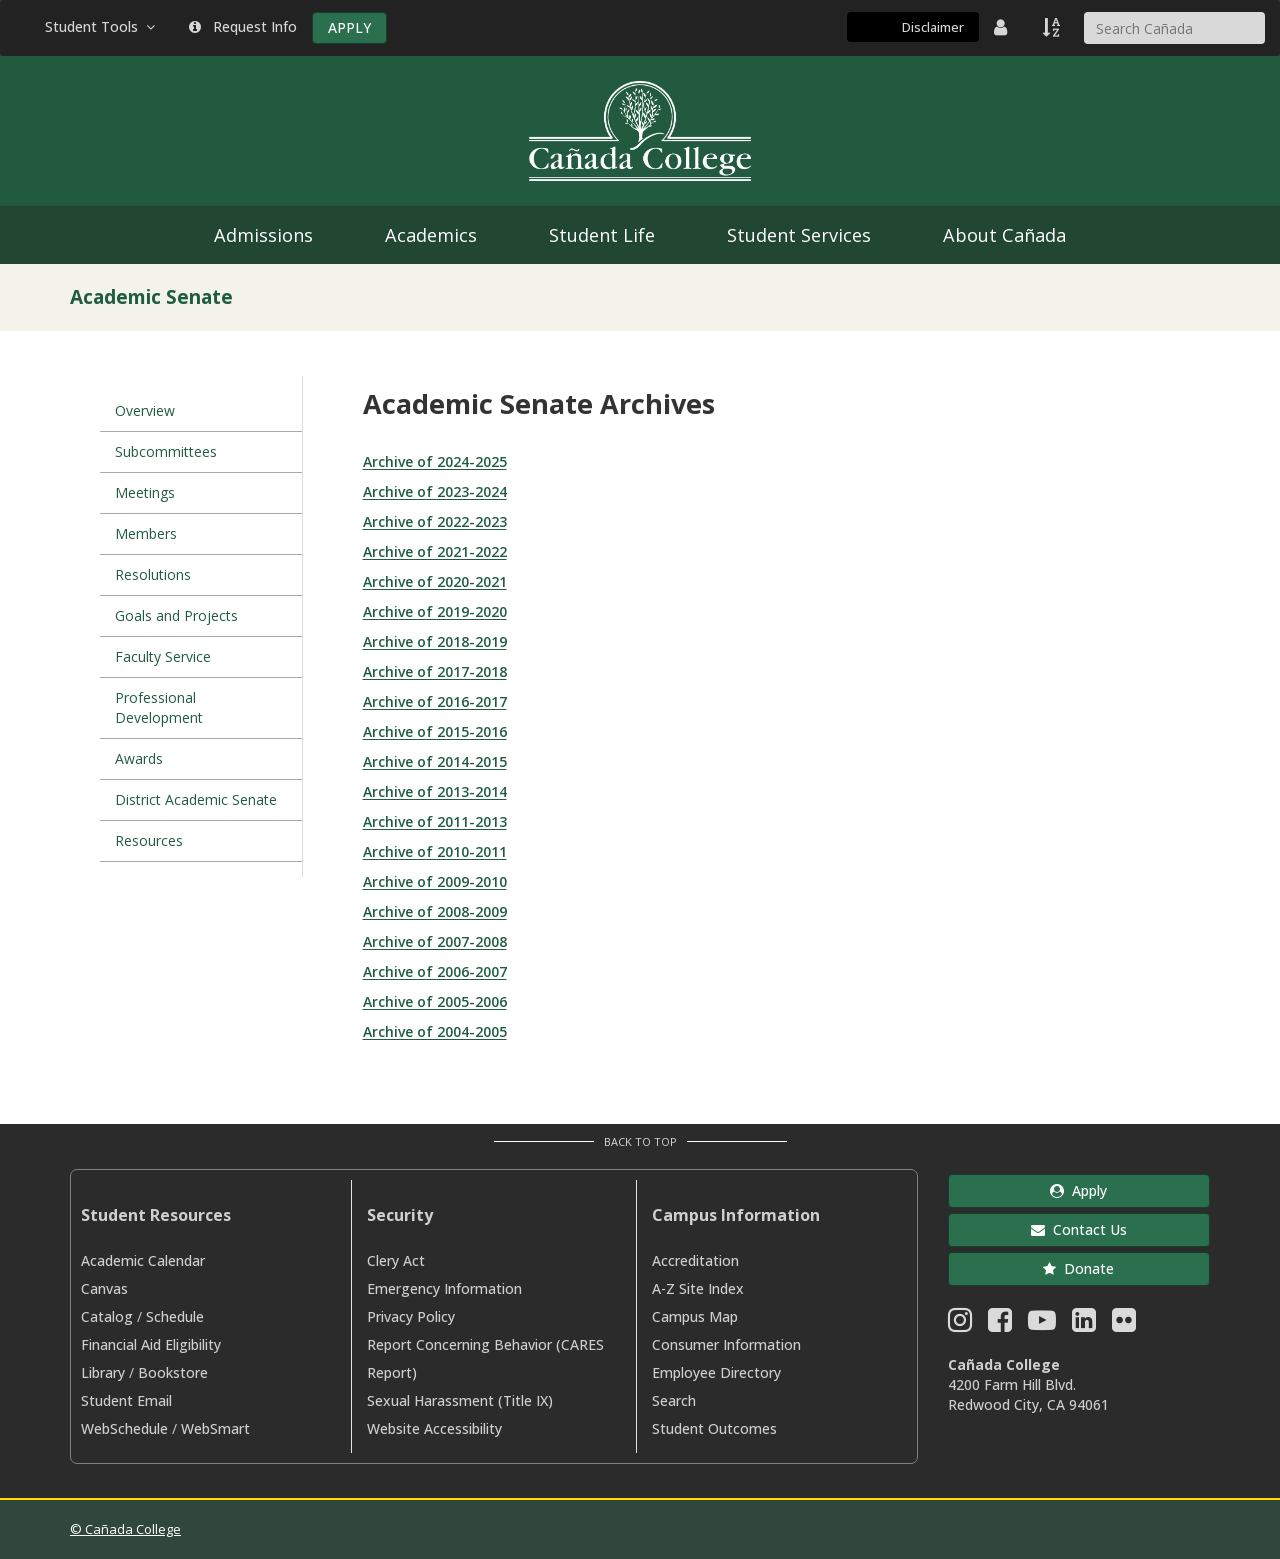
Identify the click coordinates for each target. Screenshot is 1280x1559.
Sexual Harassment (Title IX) (460, 1400)
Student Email (126, 1400)
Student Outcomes (714, 1428)
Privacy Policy (411, 1316)
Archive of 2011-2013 (435, 821)
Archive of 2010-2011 (435, 851)
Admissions (263, 235)
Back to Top (640, 1141)
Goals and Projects (176, 615)
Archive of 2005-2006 (435, 1001)
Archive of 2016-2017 (435, 701)
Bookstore (173, 1372)
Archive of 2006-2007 (435, 971)
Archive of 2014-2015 (435, 761)
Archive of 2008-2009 (435, 911)
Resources (149, 840)
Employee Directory (716, 1372)
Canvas (104, 1288)
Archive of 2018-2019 (435, 641)
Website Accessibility (434, 1428)
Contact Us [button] (1079, 1229)
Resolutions (153, 574)
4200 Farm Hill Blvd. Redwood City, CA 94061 (1028, 1394)
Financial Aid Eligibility (151, 1344)
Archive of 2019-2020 (435, 611)
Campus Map (695, 1316)
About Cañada (1004, 235)
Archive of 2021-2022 (435, 551)
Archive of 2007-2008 (435, 941)
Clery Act (396, 1260)
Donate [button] (1078, 1268)
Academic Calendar (143, 1260)
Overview (145, 410)
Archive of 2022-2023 (435, 521)
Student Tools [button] (102, 26)
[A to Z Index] (1053, 27)
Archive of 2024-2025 (435, 461)
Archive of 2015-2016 (435, 731)
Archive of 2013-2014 (435, 791)
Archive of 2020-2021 (435, 581)
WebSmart (215, 1428)
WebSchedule (124, 1428)
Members (146, 533)
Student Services (799, 235)
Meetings (145, 492)
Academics (431, 235)
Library (103, 1372)
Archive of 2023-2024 (435, 491)
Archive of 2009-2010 (435, 881)
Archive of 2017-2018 (435, 671)
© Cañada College (125, 1529)
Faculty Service (163, 656)
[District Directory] (1003, 27)
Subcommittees (166, 451)
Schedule (175, 1316)
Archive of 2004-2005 (435, 1031)
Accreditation (695, 1260)
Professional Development (159, 707)
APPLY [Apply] (349, 27)
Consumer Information (726, 1344)
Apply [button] (1078, 1190)
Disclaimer (933, 27)
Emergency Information (444, 1288)
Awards (139, 758)
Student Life (602, 235)
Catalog (107, 1316)
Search (674, 1400)
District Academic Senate (196, 799)
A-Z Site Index (698, 1288)
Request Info (243, 26)
